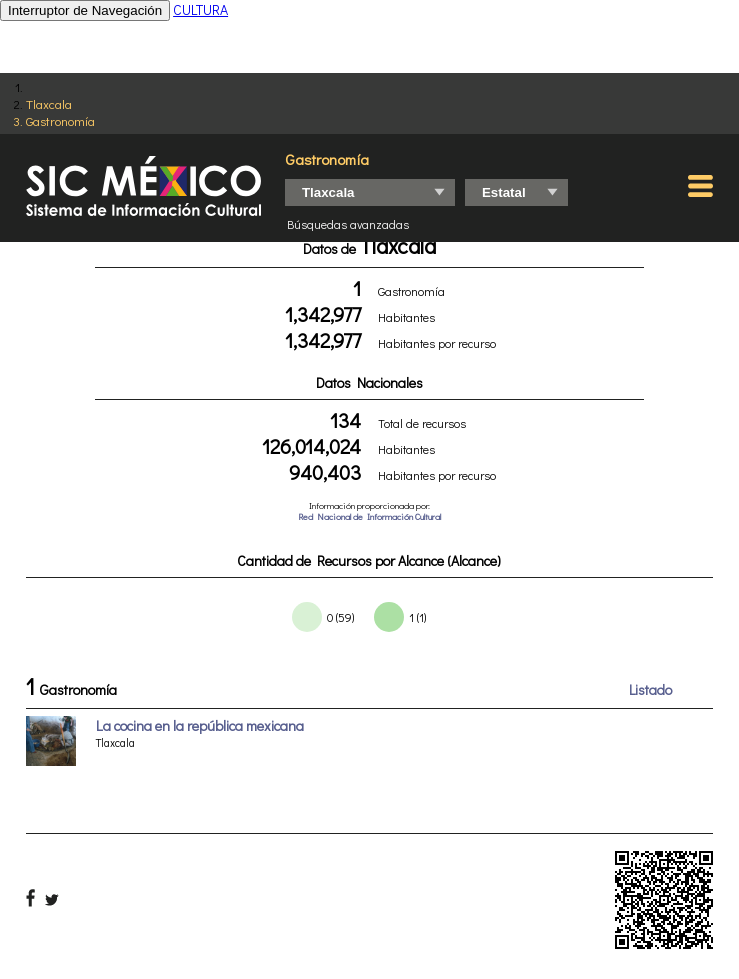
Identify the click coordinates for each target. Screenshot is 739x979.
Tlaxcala (49, 103)
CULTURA (200, 9)
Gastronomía (60, 120)
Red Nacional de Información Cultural (369, 516)
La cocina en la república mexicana (200, 725)
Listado (650, 689)
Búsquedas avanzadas (348, 224)
